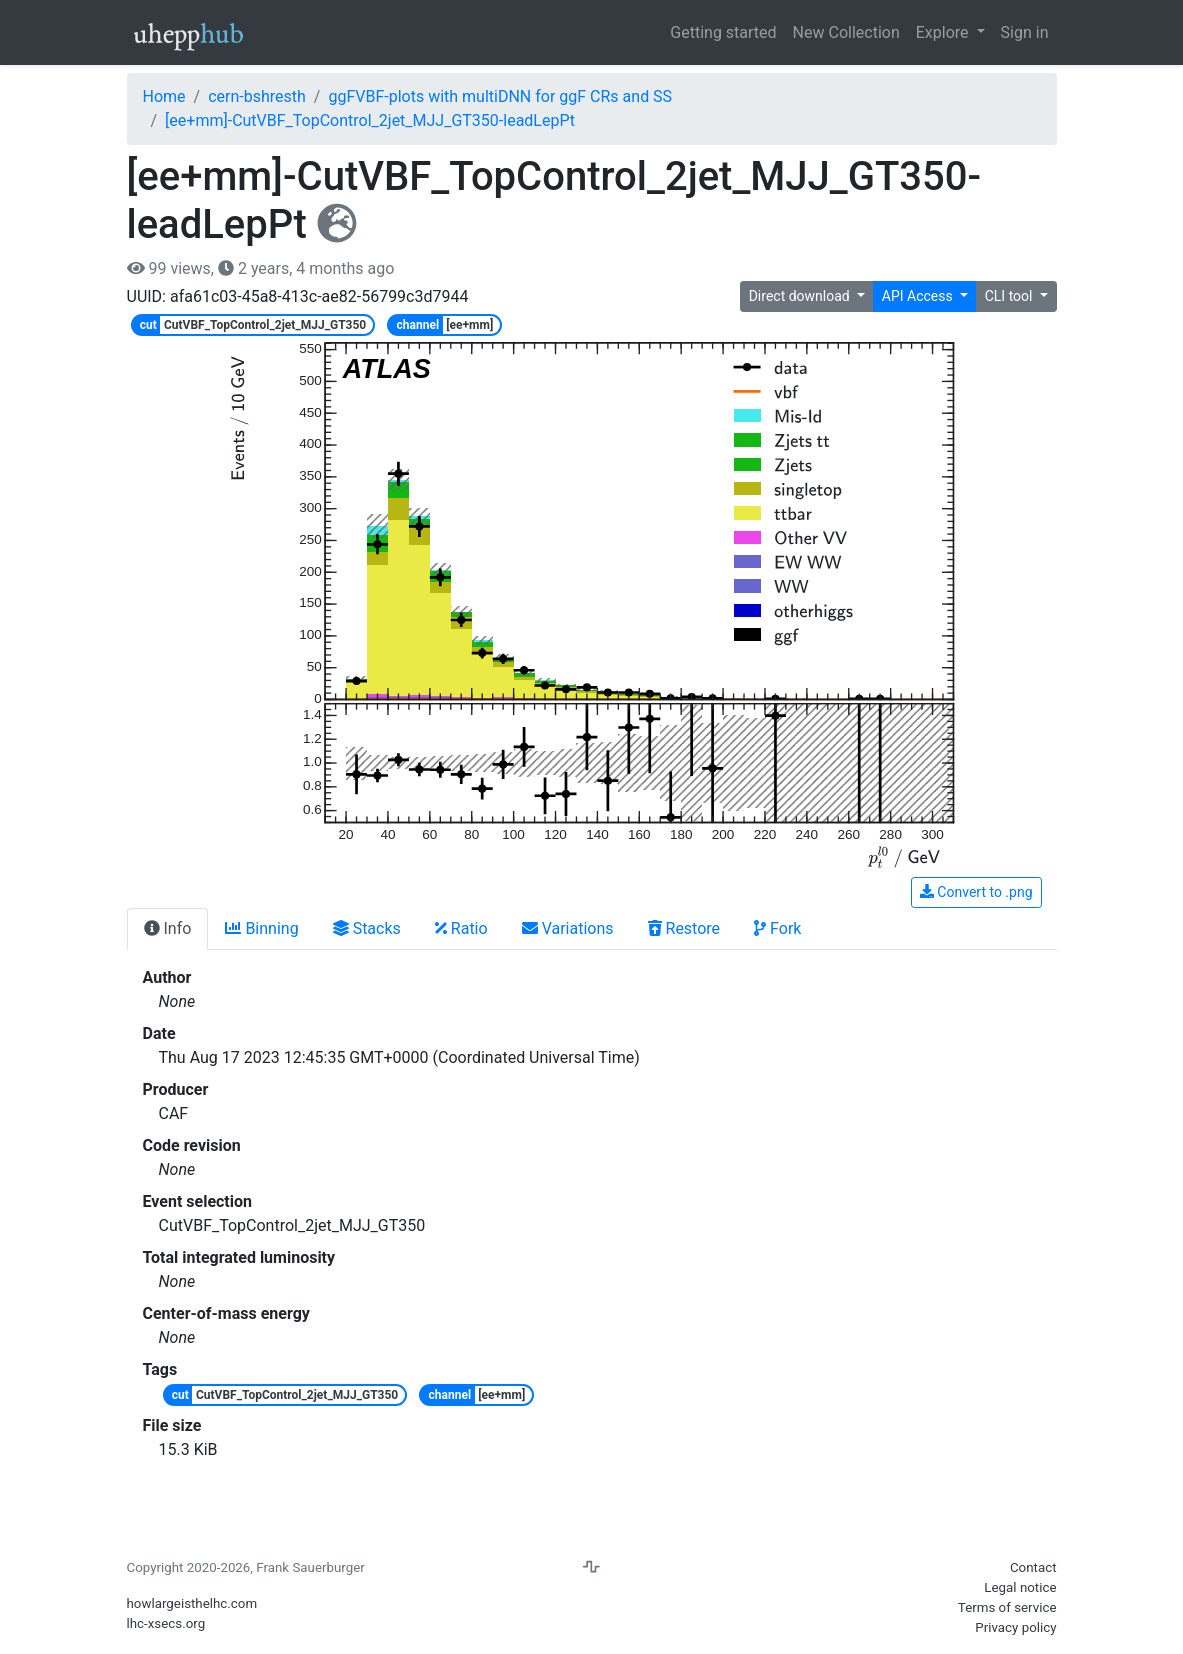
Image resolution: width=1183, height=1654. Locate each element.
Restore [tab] (684, 928)
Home (164, 96)
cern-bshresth (257, 96)
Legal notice (1020, 1587)
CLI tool (1010, 296)
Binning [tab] (261, 928)
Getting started (723, 32)
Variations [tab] (568, 928)
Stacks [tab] (367, 928)
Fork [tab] (777, 928)
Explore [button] (944, 32)
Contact (1033, 1567)
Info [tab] (168, 928)
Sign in (1025, 32)
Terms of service (1007, 1607)
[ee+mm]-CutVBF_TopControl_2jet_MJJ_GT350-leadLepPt (370, 120)
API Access (919, 296)
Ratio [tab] (461, 928)
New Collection (846, 32)
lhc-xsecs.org (166, 1623)
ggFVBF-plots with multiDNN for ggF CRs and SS (500, 96)
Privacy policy (1015, 1627)
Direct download (801, 296)
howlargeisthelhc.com (192, 1603)
